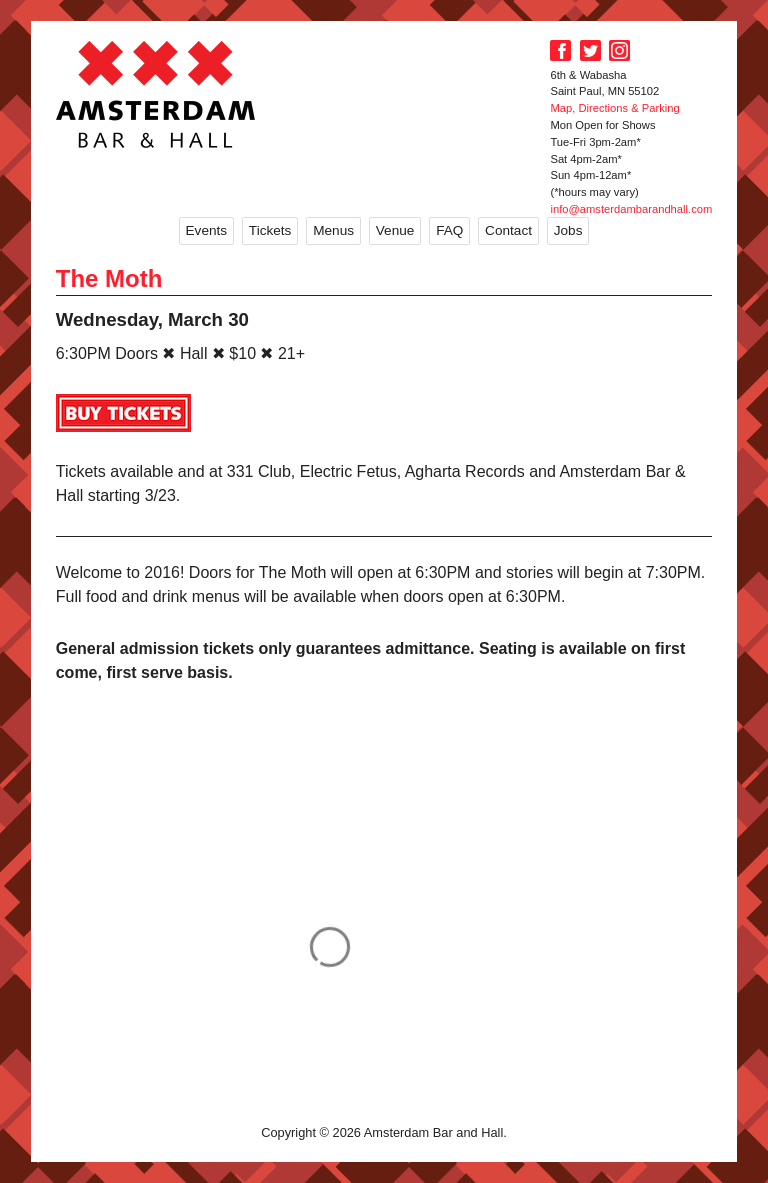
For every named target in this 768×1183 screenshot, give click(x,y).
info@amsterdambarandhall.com (631, 209)
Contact (508, 230)
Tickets (270, 230)
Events (207, 230)
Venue (395, 230)
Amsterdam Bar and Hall (156, 94)
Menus (333, 230)
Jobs (568, 230)
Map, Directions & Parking (614, 108)
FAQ (449, 230)
